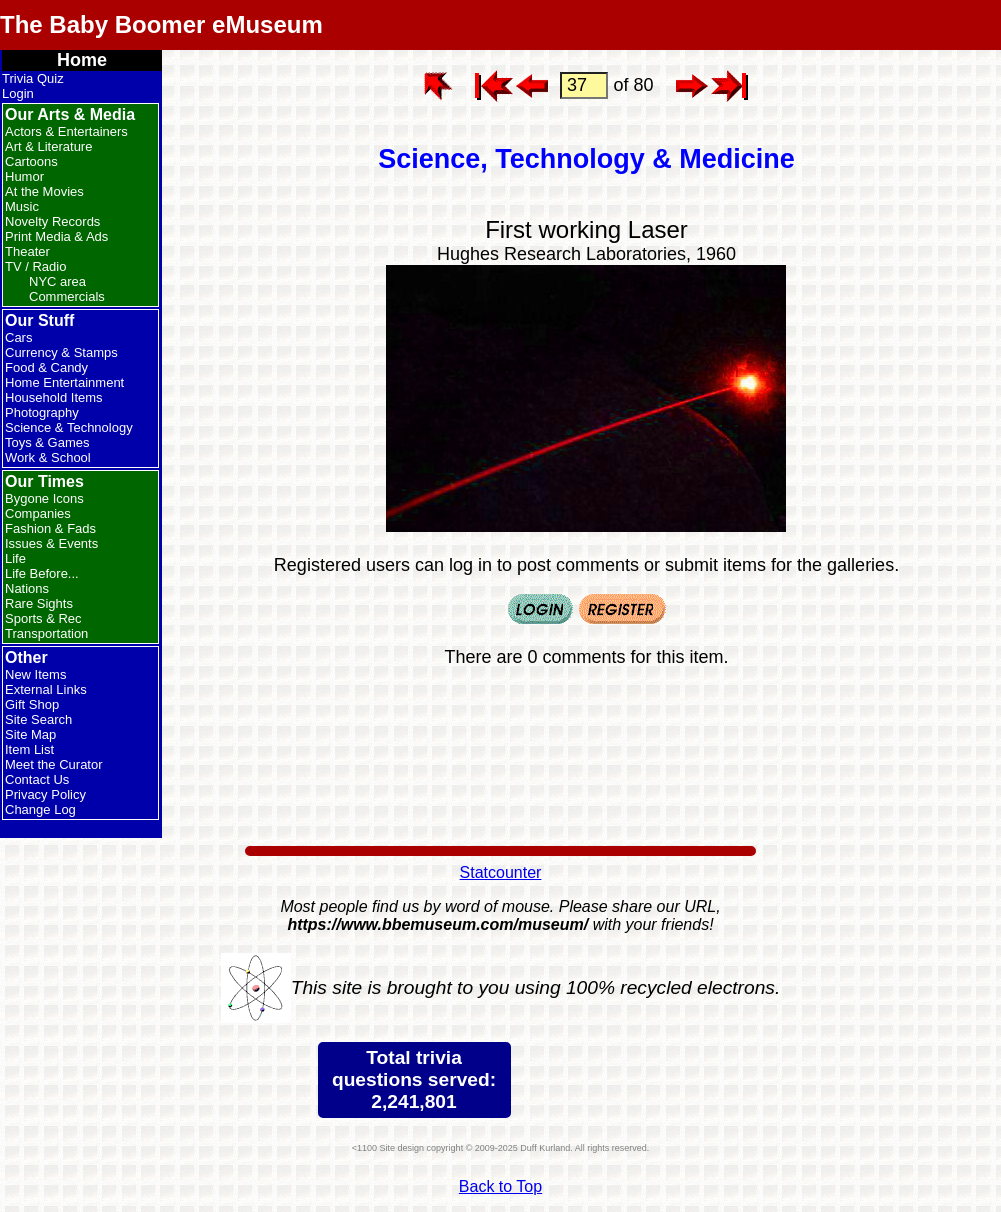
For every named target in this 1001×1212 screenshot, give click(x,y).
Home (82, 60)
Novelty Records (52, 221)
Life (15, 558)
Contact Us (37, 779)
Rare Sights (39, 603)
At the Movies (44, 191)
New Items (35, 674)
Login (18, 93)
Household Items (54, 397)
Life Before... (42, 573)
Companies (38, 513)
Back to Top (500, 1186)
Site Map (30, 734)
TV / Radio (35, 266)
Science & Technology (69, 427)
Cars (18, 337)
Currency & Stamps (61, 352)
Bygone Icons (44, 498)
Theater (27, 251)
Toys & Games (47, 442)
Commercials (67, 296)
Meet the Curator (54, 764)
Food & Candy (46, 367)
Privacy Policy (45, 794)
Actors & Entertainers (66, 131)
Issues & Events (51, 543)
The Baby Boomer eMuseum (161, 24)
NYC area (57, 281)
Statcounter (501, 872)
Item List (29, 749)
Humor (24, 176)
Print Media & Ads (56, 236)
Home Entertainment (64, 382)
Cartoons (31, 161)
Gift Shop (32, 704)
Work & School (48, 457)
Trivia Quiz (33, 78)
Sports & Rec (43, 618)
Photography (42, 412)
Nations (27, 588)
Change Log (40, 809)
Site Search (38, 719)
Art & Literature (48, 146)
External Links (46, 689)
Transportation (46, 633)
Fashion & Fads (50, 528)
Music (22, 206)
